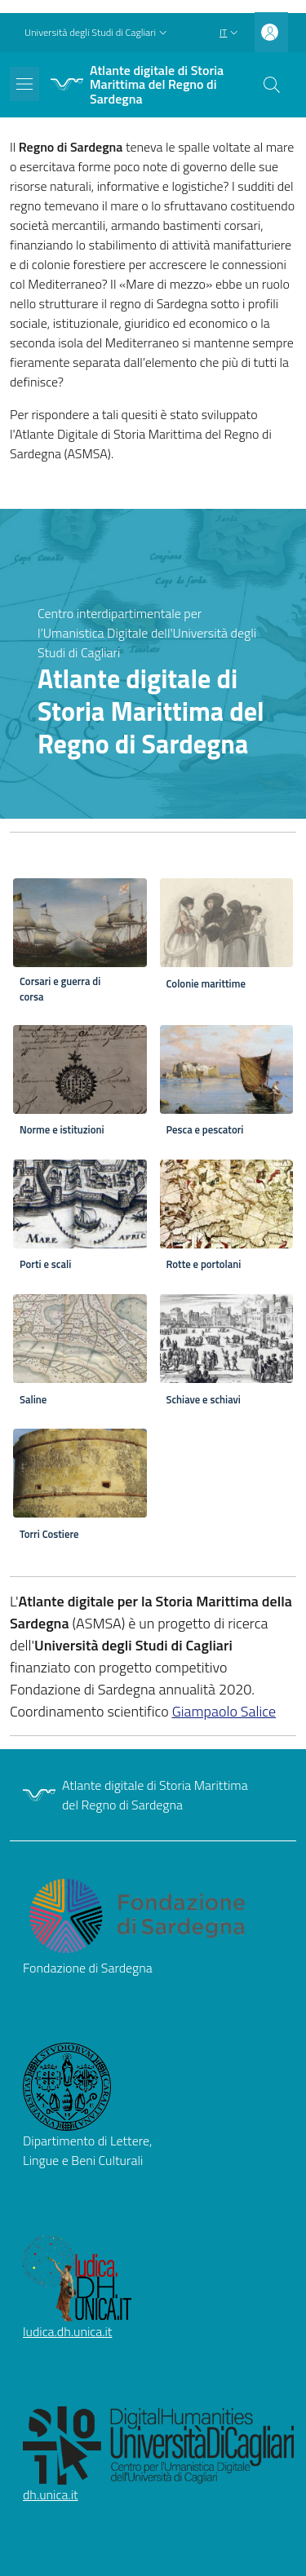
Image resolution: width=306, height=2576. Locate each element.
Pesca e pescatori (205, 1130)
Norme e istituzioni (62, 1130)
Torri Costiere (49, 1534)
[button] (97, 33)
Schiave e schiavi (203, 1399)
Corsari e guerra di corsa (60, 989)
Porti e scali (45, 1264)
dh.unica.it (50, 2494)
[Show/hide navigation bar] (24, 84)
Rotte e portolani (204, 1264)
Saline (33, 1399)
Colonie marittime (206, 984)
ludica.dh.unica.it (67, 2331)
